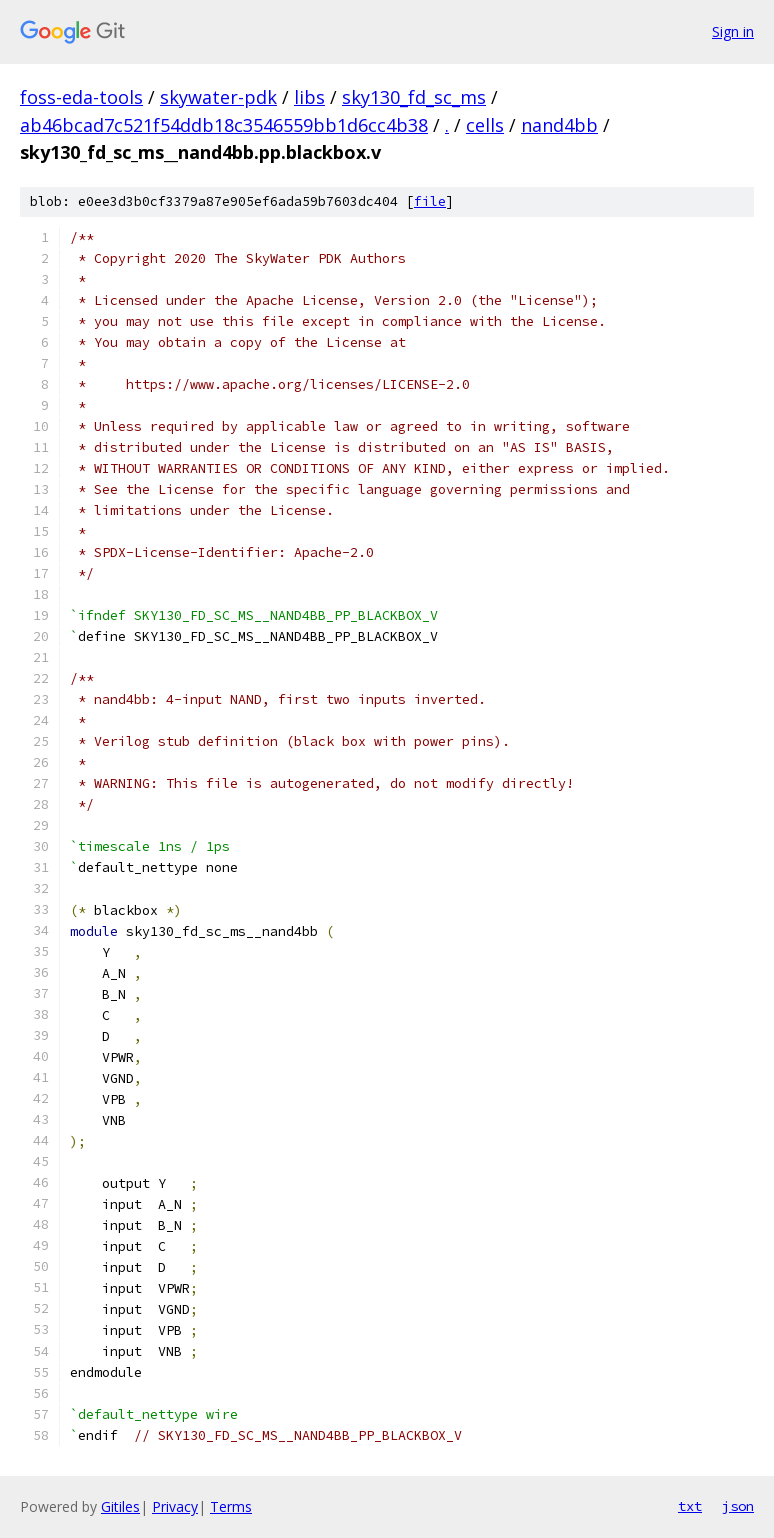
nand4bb (559, 125)
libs (309, 97)
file (430, 201)
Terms (231, 1506)
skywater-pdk (218, 97)
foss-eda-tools (81, 97)
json (738, 1506)
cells (485, 125)
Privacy (175, 1506)
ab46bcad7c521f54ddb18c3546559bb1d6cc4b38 (224, 125)
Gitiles (120, 1506)
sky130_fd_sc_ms (414, 97)
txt (690, 1506)
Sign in (733, 31)
